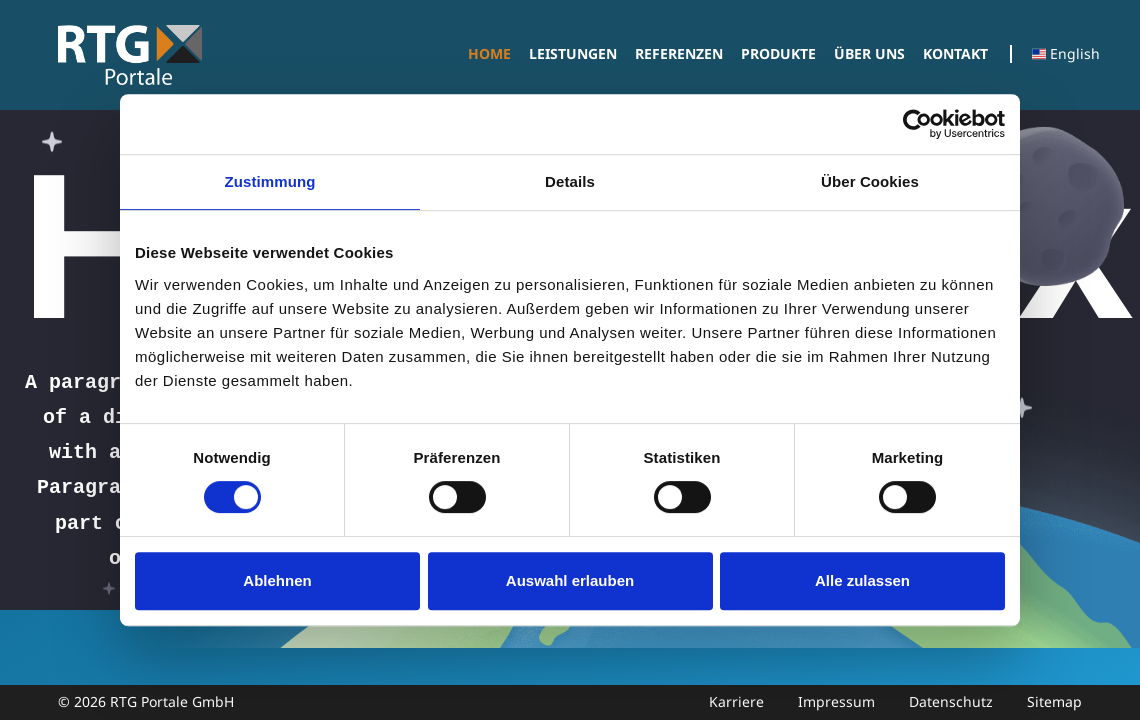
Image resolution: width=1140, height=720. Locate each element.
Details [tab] (570, 181)
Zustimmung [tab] (270, 181)
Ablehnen (277, 580)
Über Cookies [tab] (870, 181)
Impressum (836, 701)
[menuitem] (489, 53)
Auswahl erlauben (570, 580)
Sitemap (1054, 701)
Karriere (736, 701)
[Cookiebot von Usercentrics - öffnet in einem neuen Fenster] (917, 124)
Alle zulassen (862, 580)
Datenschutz (951, 701)
